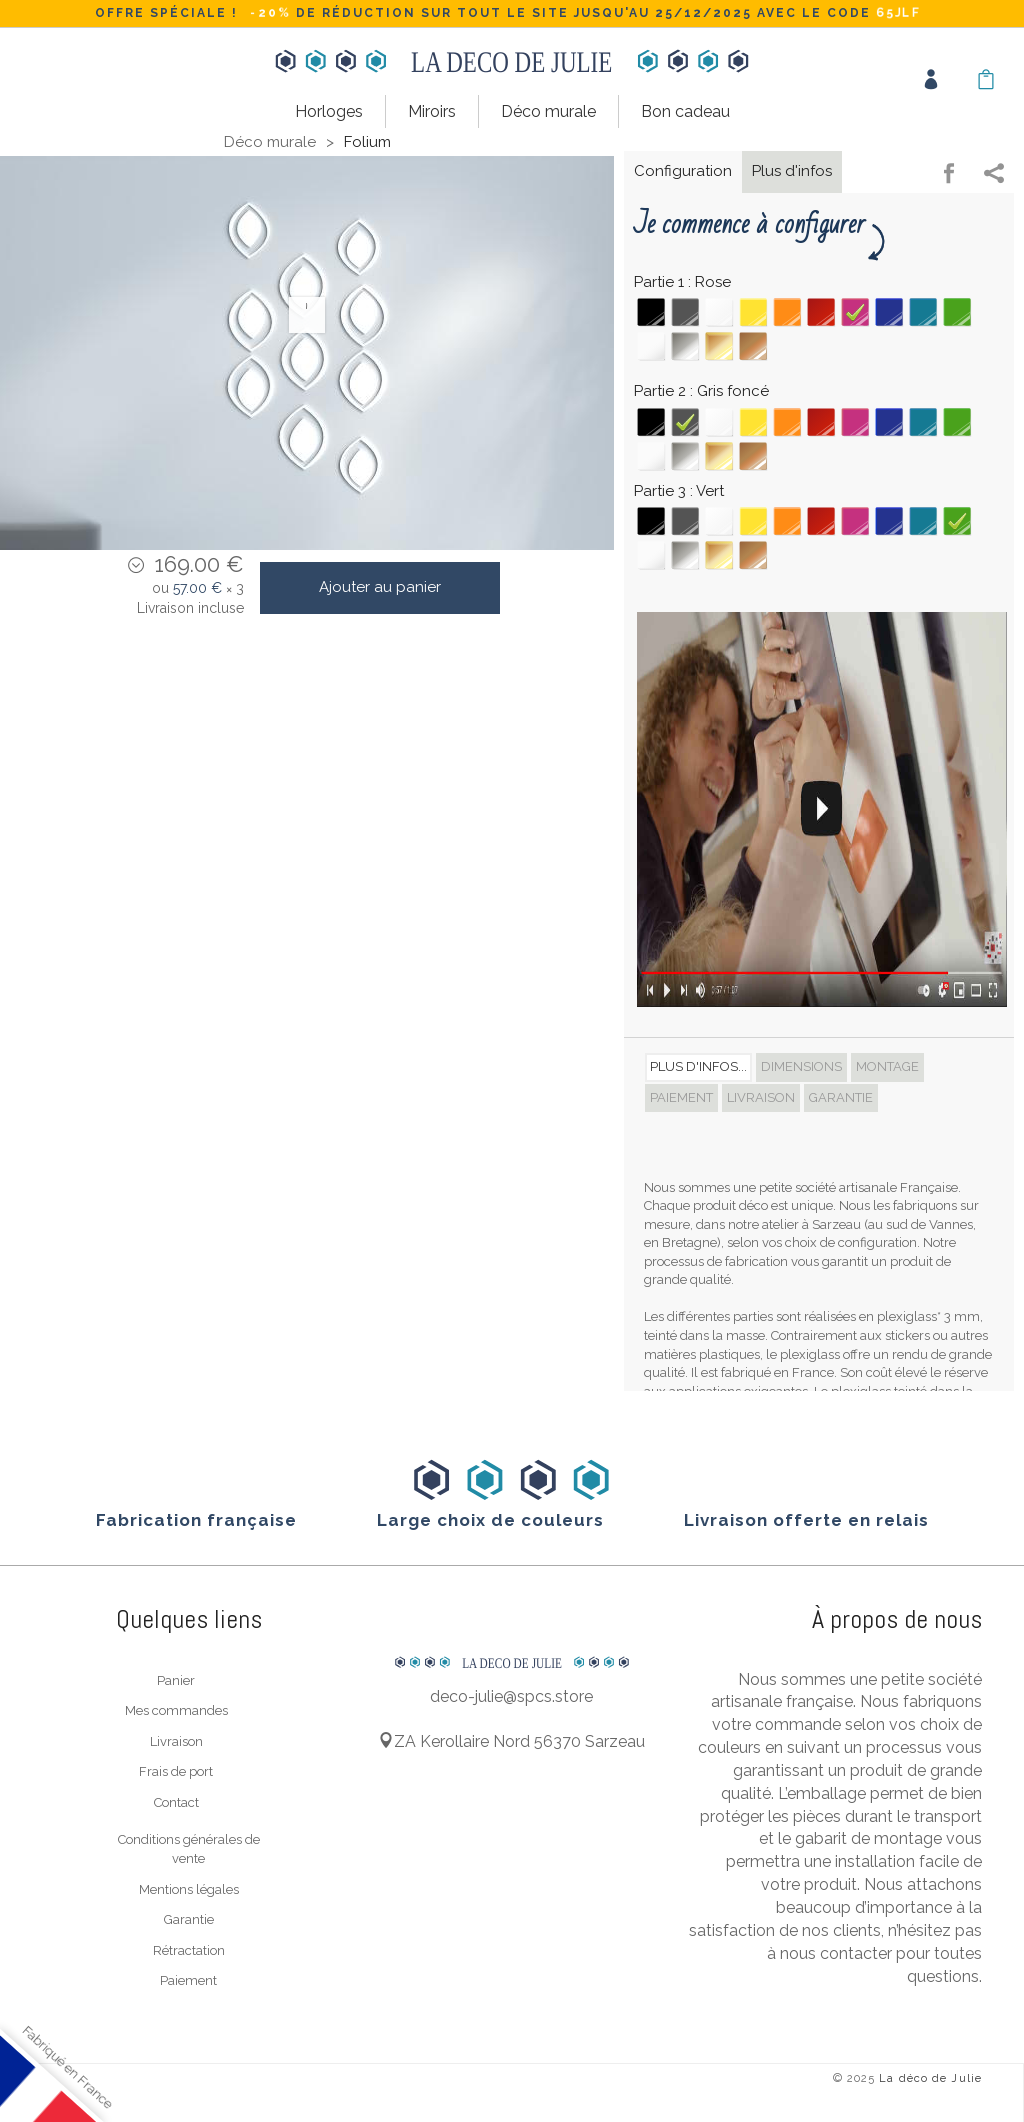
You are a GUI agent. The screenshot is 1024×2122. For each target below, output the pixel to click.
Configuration (683, 170)
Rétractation (189, 1948)
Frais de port (176, 1770)
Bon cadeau (685, 111)
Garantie (189, 1918)
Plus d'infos (792, 170)
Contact (176, 1800)
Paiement (188, 1979)
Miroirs (432, 111)
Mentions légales (189, 1887)
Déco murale (548, 111)
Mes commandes (176, 1709)
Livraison (176, 1739)
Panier (176, 1678)
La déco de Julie (930, 2077)
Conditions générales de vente (189, 1848)
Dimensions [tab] (801, 1065)
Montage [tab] (887, 1065)
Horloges (329, 111)
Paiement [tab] (681, 1095)
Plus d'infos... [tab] (698, 1065)
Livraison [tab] (761, 1095)
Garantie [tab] (841, 1095)
